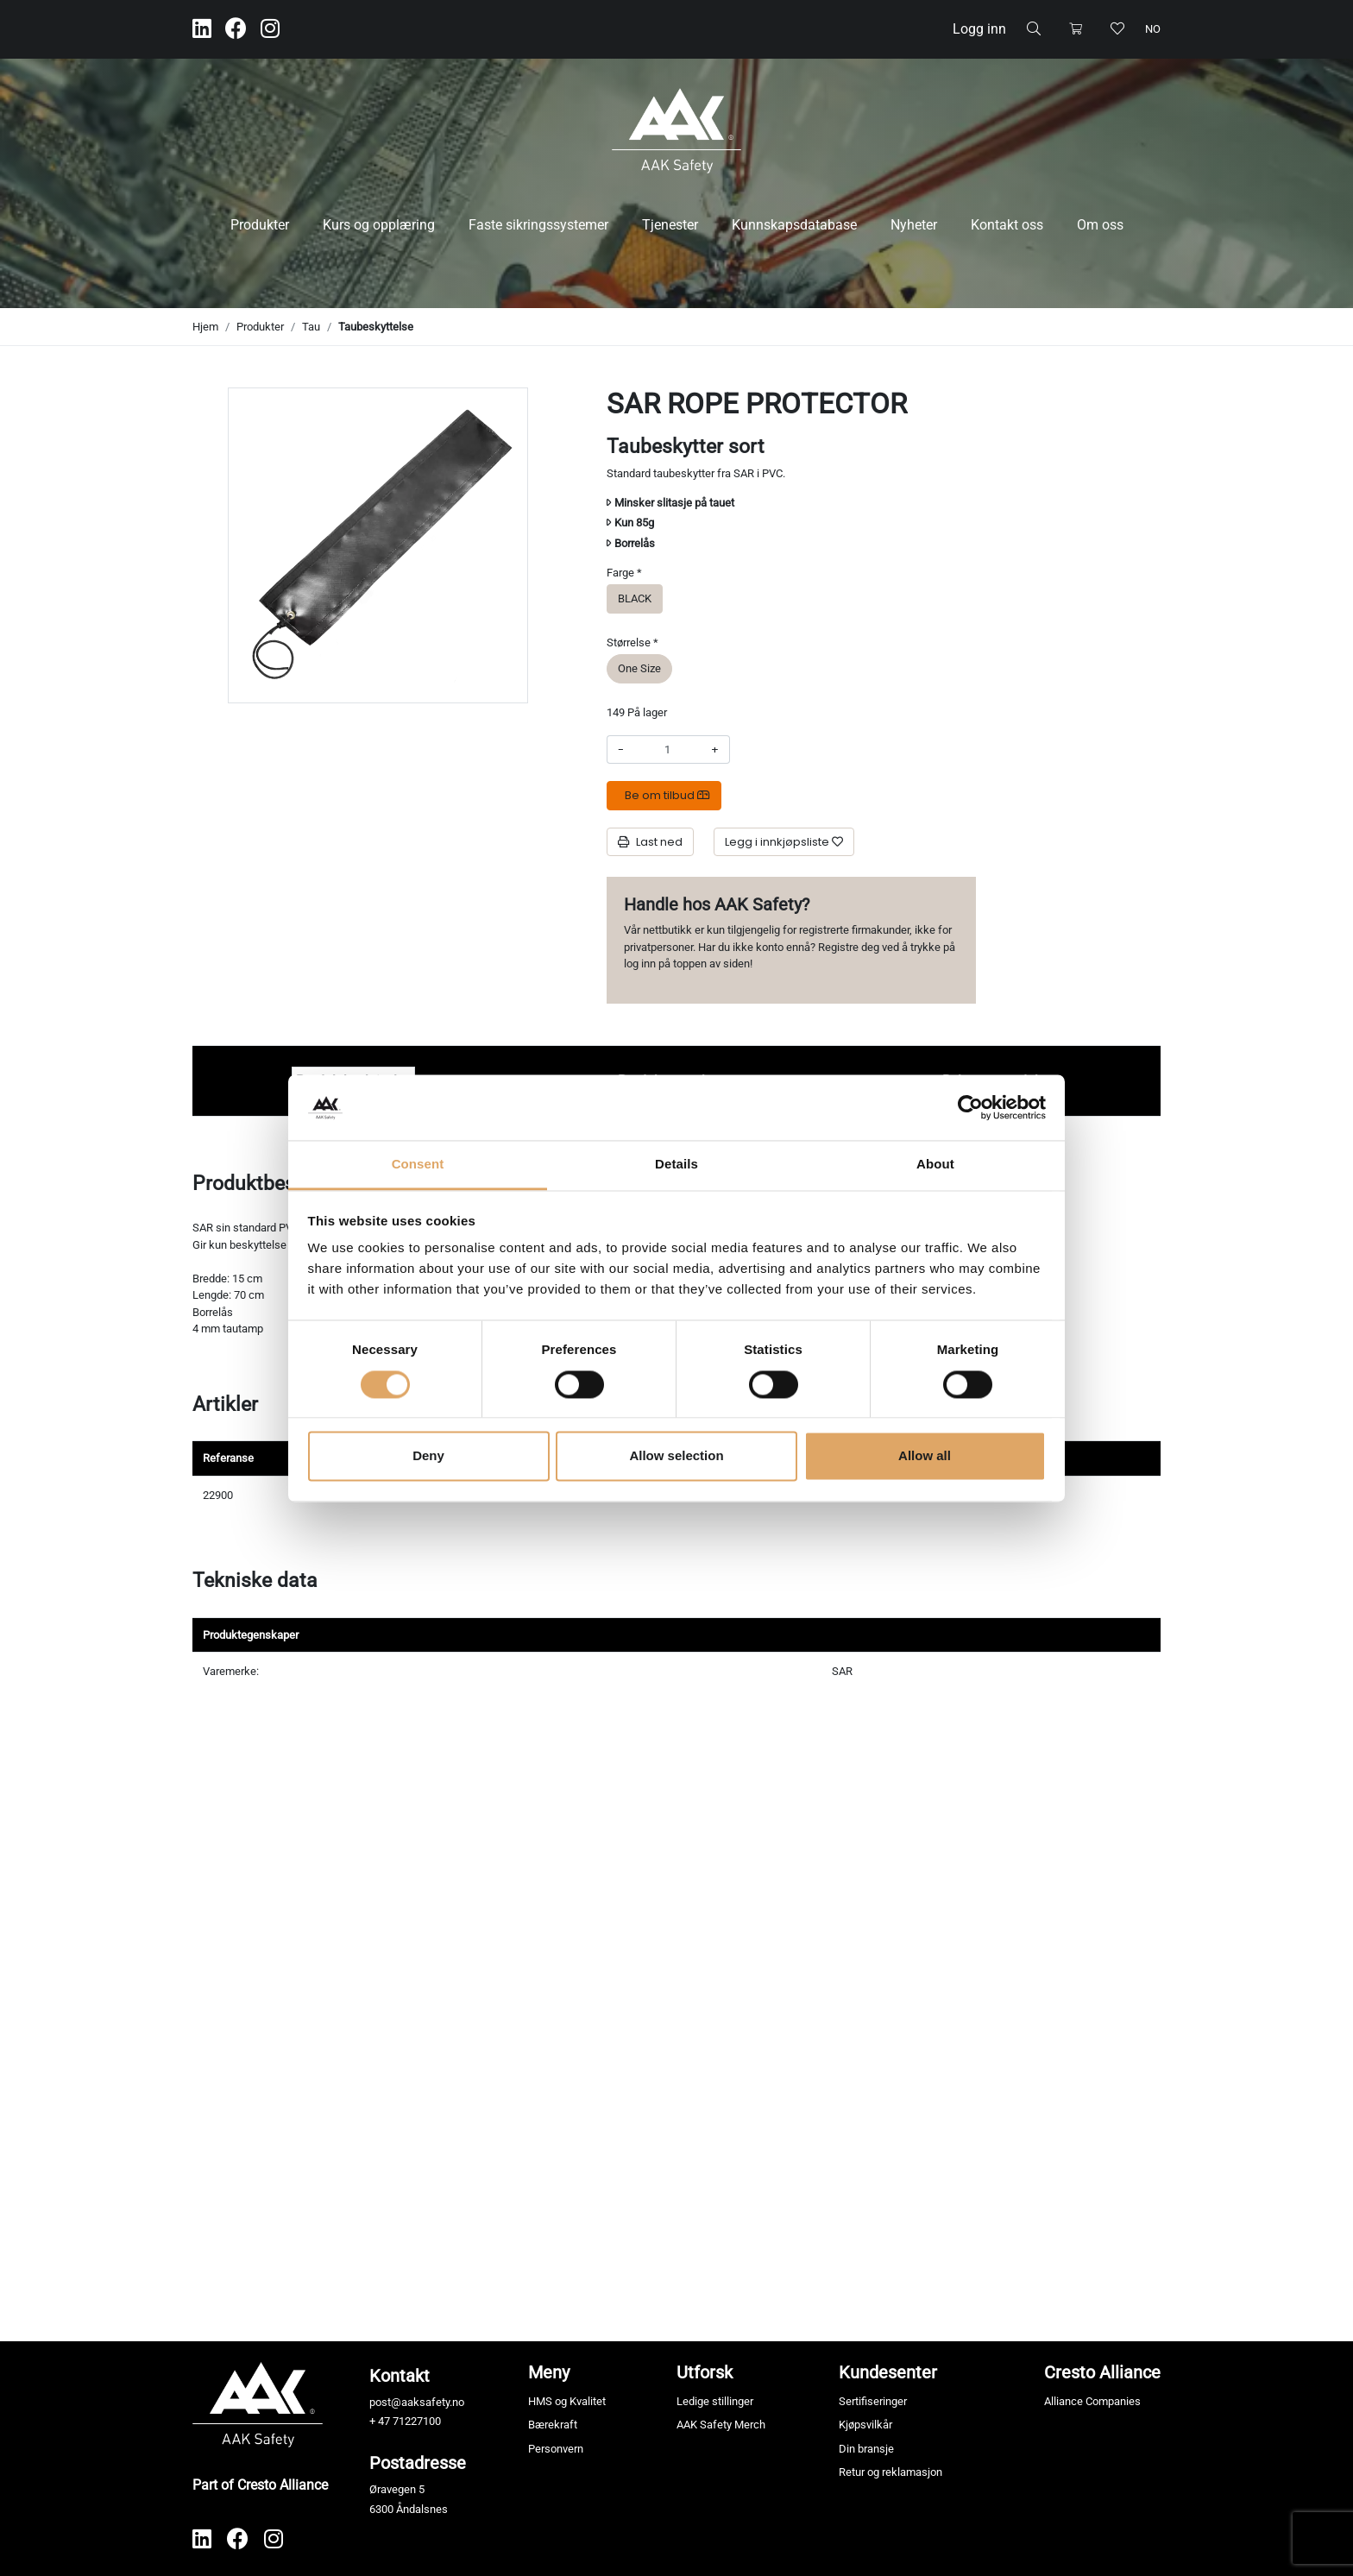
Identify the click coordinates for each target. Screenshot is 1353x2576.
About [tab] (935, 1164)
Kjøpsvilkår (865, 2424)
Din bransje (866, 2448)
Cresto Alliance (1102, 2372)
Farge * (624, 572)
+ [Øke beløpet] (715, 749)
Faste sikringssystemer (538, 225)
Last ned (650, 842)
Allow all (924, 1456)
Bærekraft (552, 2424)
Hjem (205, 326)
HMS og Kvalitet (567, 2401)
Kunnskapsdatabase (794, 225)
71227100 (417, 2421)
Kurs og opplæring (379, 225)
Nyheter (913, 225)
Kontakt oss (1007, 225)
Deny (428, 1456)
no (1153, 28)
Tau (311, 326)
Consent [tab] (418, 1164)
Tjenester (670, 225)
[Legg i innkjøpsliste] (784, 842)
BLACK (634, 597)
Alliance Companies (1092, 2401)
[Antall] (667, 750)
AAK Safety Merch (720, 2424)
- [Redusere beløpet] (621, 749)
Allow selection (676, 1456)
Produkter (259, 225)
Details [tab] (676, 1164)
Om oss (1100, 225)
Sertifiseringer (873, 2401)
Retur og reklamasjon (890, 2472)
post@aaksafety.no (416, 2402)
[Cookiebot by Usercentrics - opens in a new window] (970, 1107)
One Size (639, 667)
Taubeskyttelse (375, 326)
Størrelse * (632, 642)
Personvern (555, 2448)
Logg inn (979, 29)
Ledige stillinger (714, 2401)
